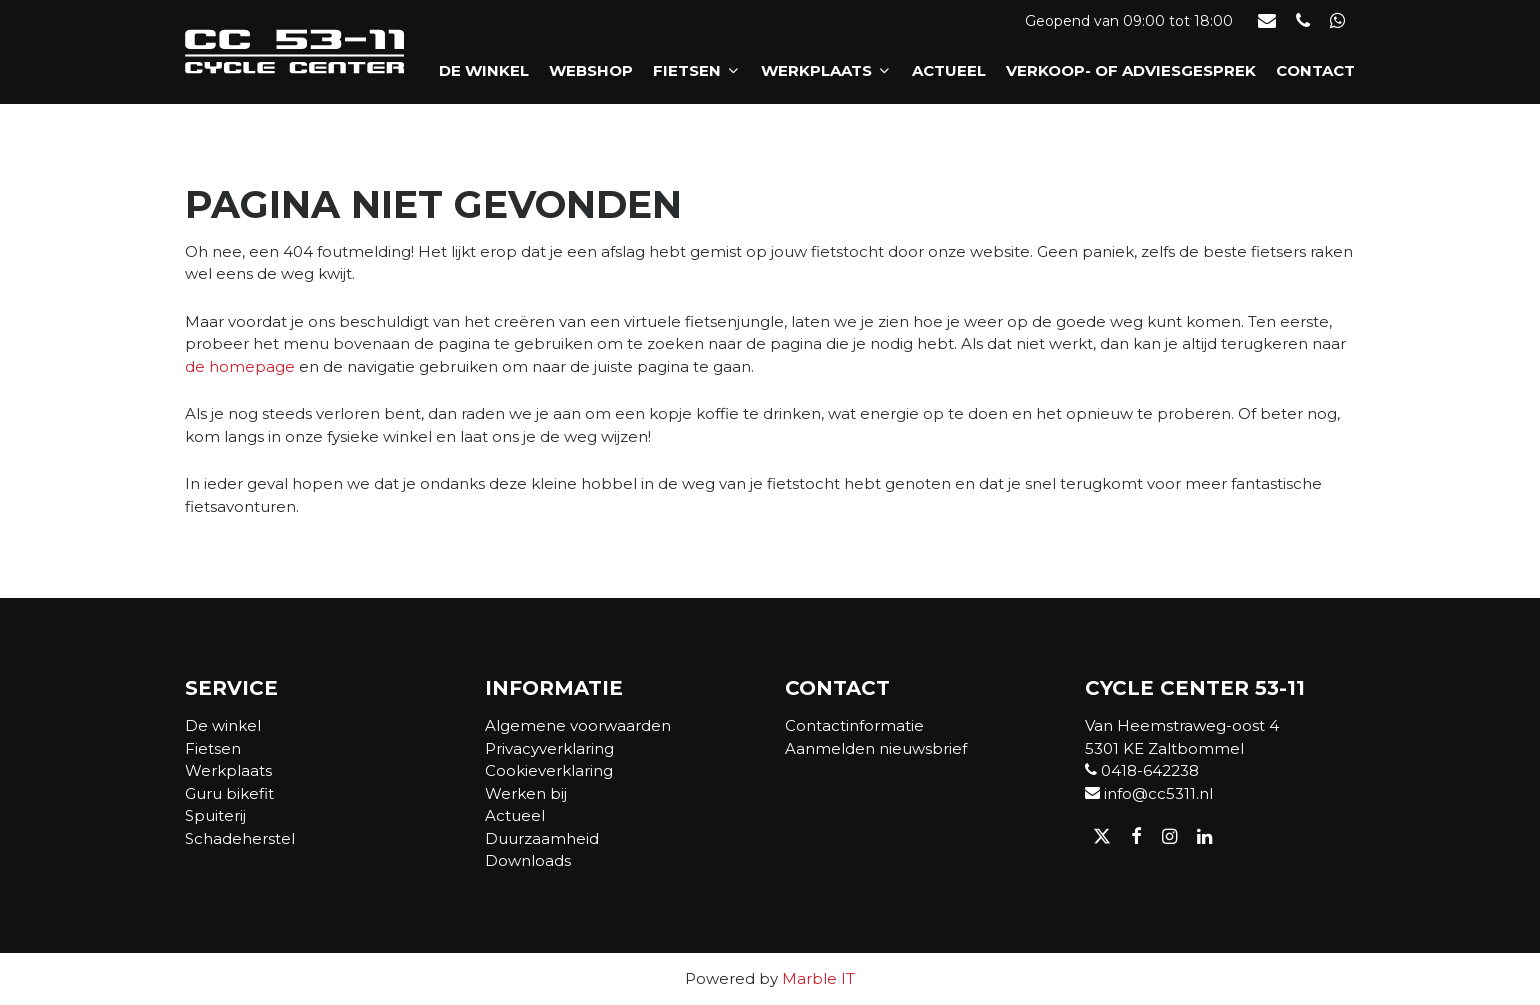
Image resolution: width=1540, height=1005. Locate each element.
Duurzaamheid (542, 838)
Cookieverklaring (549, 770)
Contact (1315, 71)
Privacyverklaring (549, 748)
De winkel (484, 71)
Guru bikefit (229, 793)
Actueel (949, 71)
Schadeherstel (240, 838)
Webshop (591, 71)
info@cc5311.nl (1149, 793)
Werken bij (526, 793)
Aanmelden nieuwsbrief (876, 748)
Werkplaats (826, 71)
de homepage (240, 366)
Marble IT (818, 978)
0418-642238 (1142, 770)
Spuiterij (215, 815)
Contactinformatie (854, 725)
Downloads (528, 860)
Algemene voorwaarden (578, 725)
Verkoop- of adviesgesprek (1131, 71)
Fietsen (697, 71)
